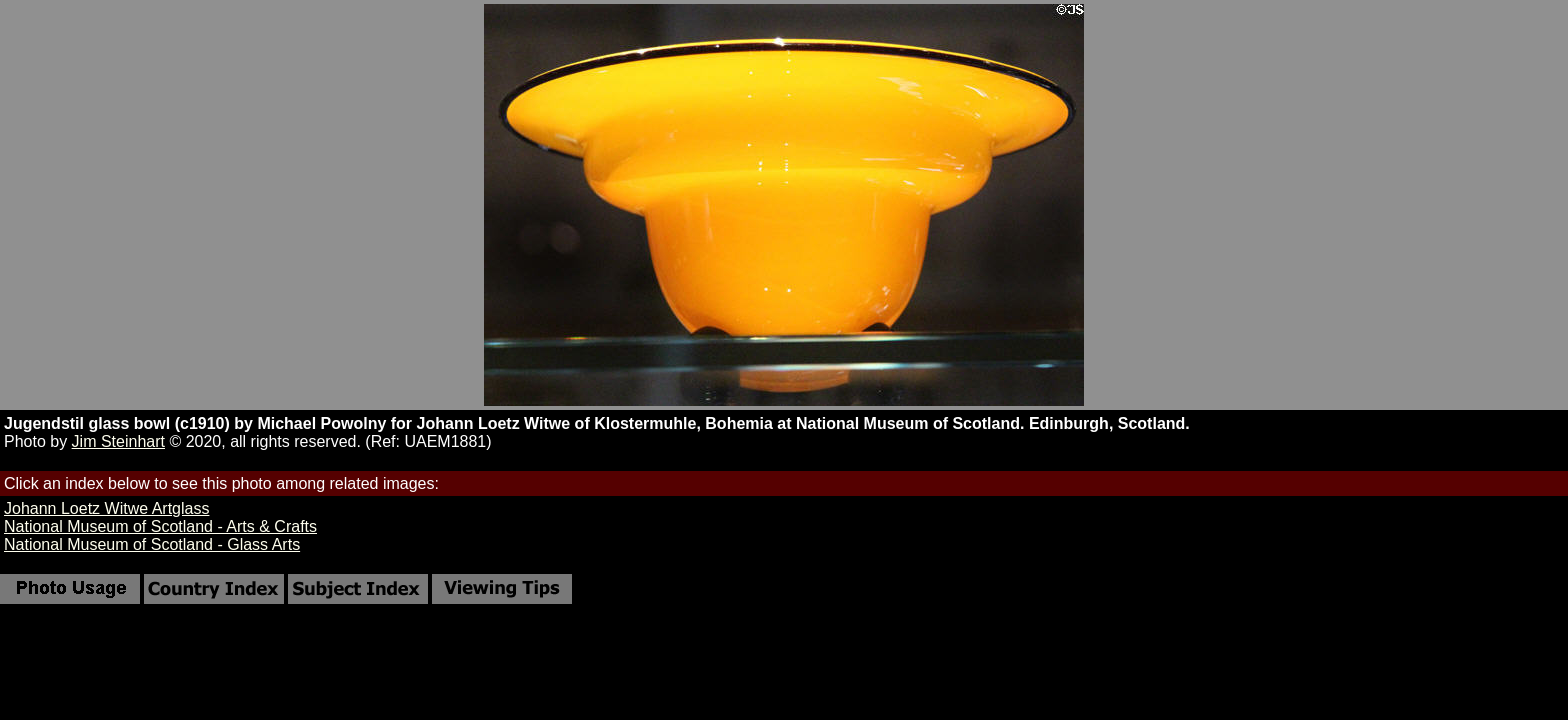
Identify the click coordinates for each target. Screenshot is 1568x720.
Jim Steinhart (118, 441)
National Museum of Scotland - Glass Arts (152, 544)
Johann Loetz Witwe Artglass (106, 508)
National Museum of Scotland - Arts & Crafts (160, 526)
